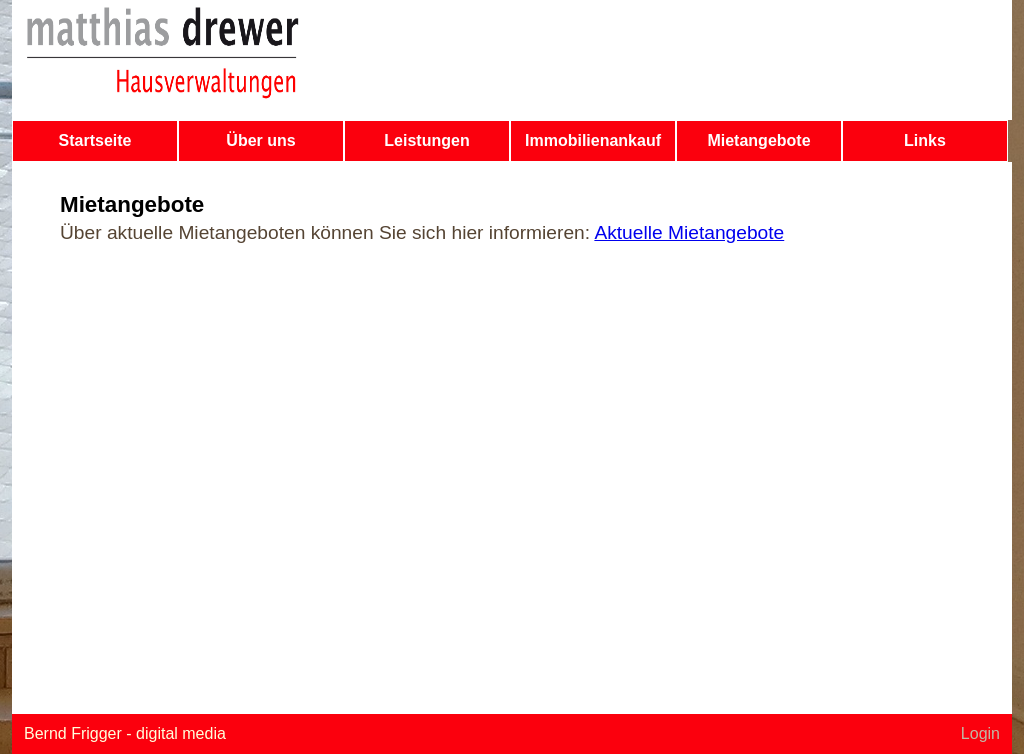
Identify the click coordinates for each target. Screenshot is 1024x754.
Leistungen (426, 140)
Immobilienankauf (593, 140)
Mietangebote (758, 140)
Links (925, 140)
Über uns (260, 140)
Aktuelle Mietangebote (689, 232)
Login (980, 733)
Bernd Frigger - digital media (125, 733)
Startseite (95, 140)
